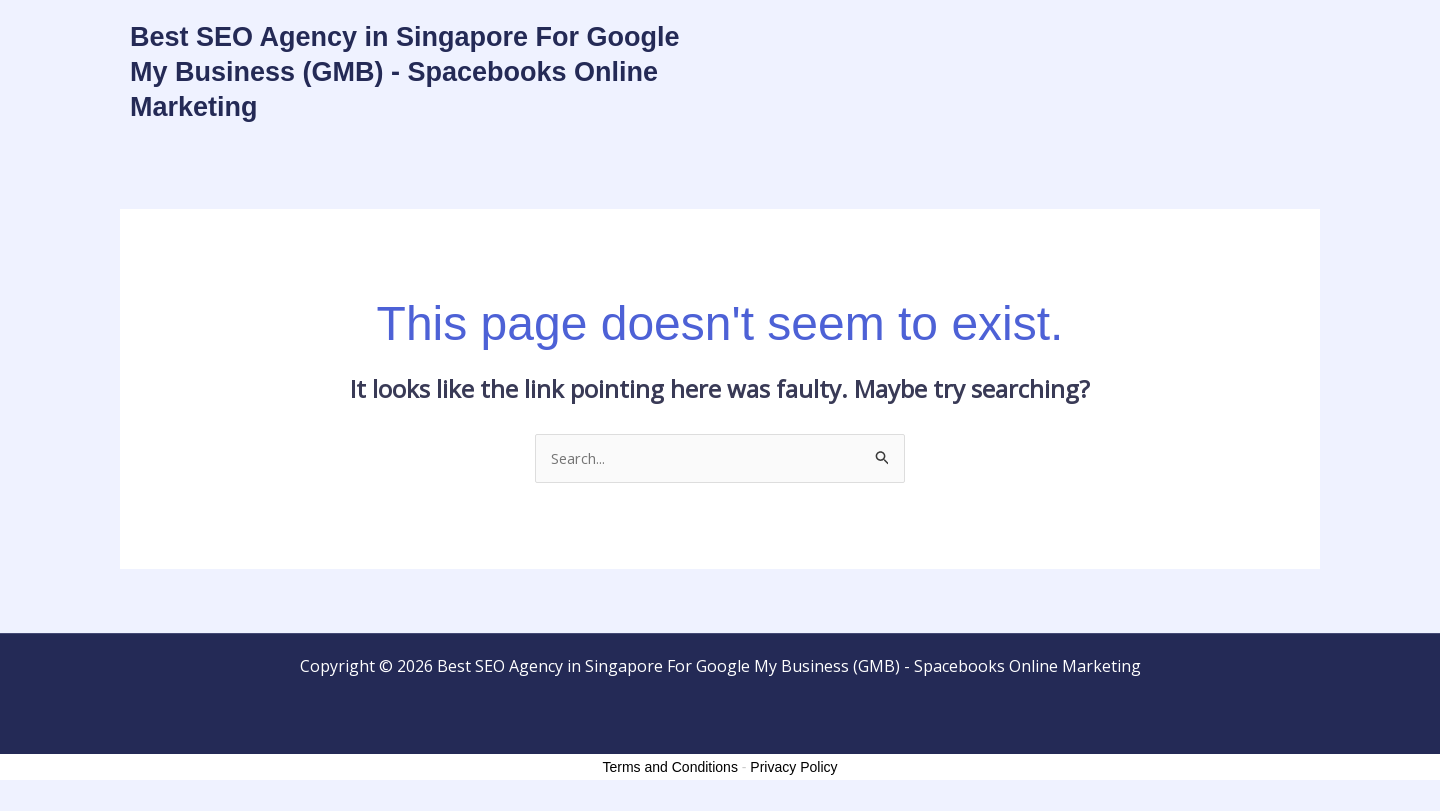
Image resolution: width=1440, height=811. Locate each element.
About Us (1260, 43)
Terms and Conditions (670, 769)
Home (1060, 43)
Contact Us (1154, 43)
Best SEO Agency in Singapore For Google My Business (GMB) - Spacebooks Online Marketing (405, 72)
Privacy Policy (793, 769)
